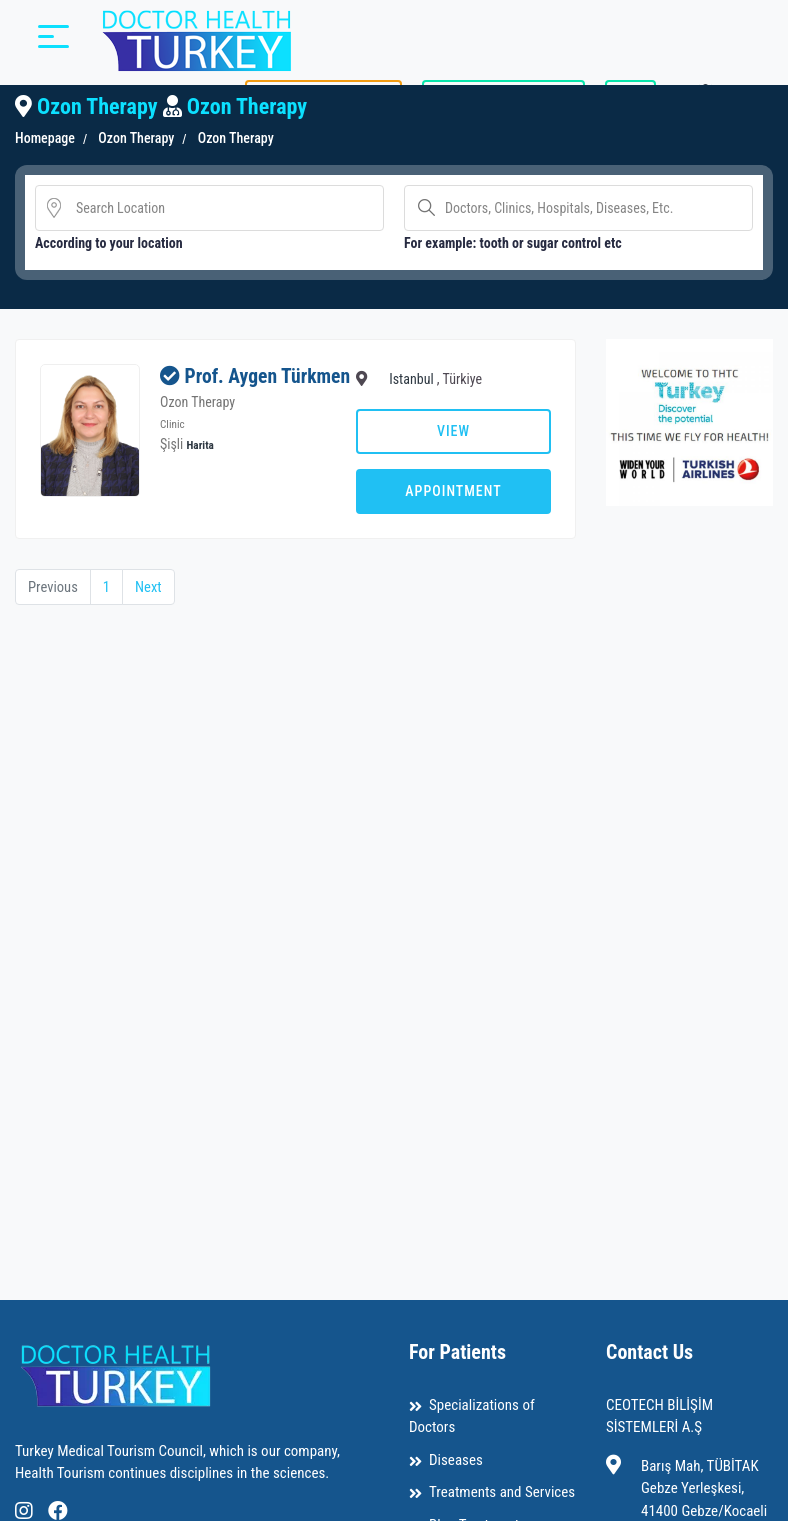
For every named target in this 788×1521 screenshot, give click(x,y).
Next (150, 587)
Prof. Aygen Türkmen (219, 388)
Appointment (453, 491)
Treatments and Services (502, 1492)
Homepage (45, 138)
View (453, 431)
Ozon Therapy (134, 138)
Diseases (456, 1460)
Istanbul (411, 379)
